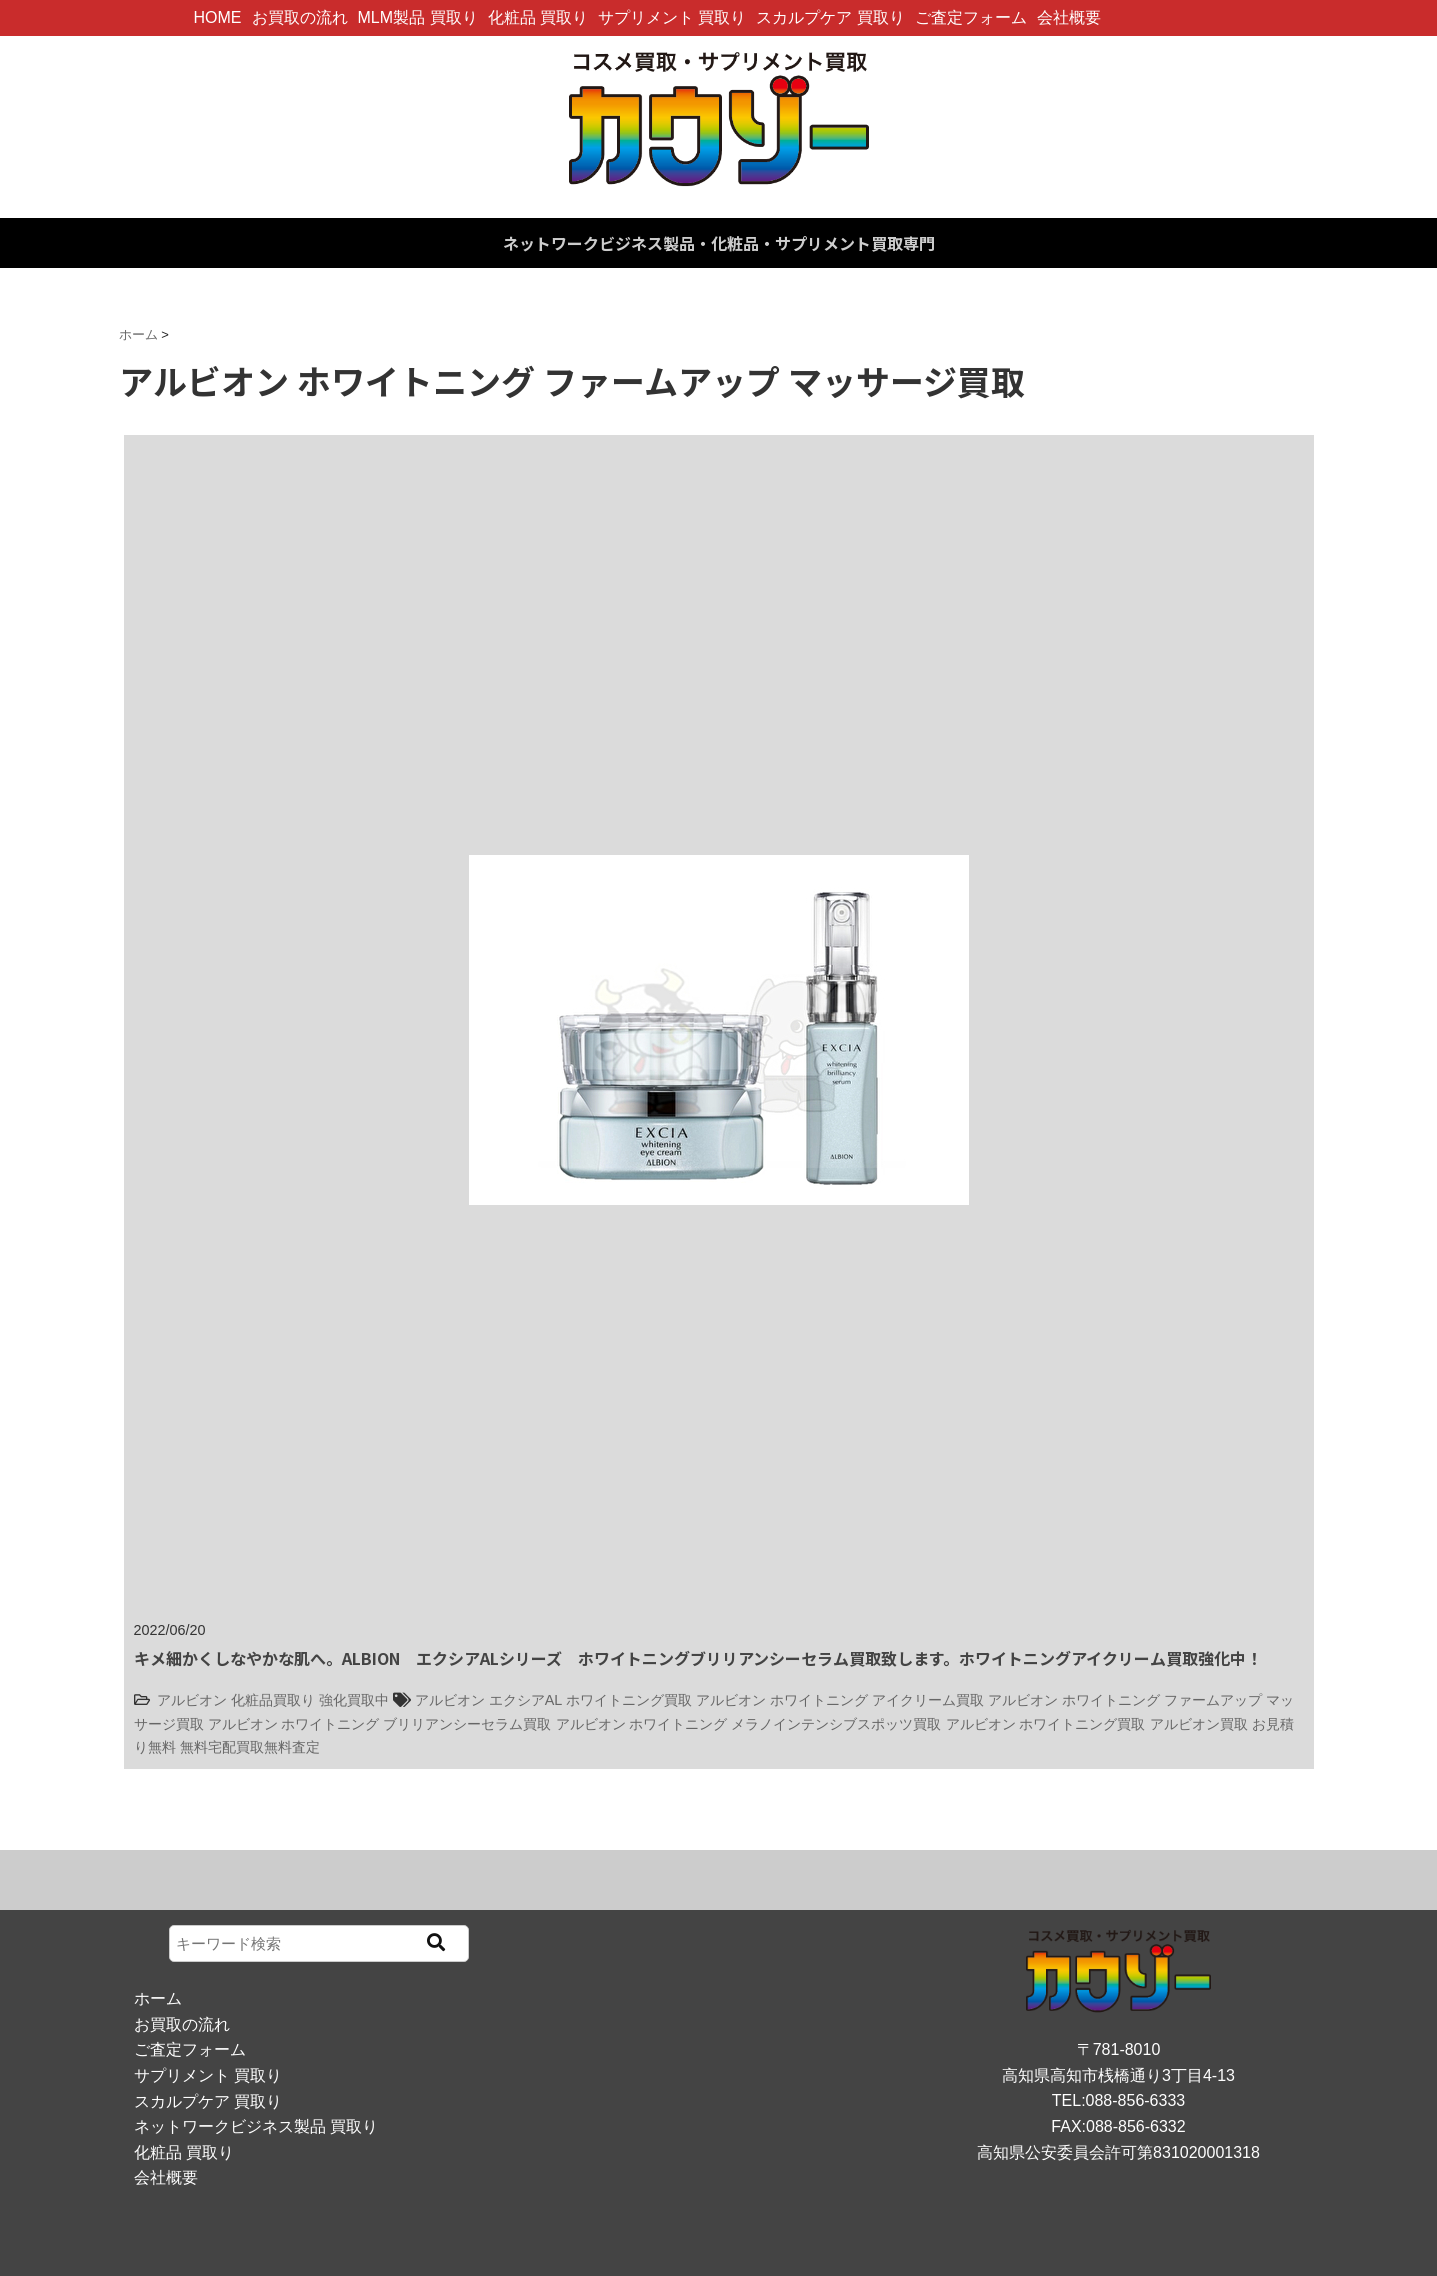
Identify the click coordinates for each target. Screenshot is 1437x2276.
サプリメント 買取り (672, 17)
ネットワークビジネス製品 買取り (256, 2126)
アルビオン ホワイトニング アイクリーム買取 (840, 1700)
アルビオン (192, 1700)
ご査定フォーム (971, 17)
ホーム (158, 1998)
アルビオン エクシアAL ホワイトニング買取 (553, 1700)
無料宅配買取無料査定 (250, 1747)
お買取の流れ (300, 17)
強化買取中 (354, 1700)
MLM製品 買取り (418, 17)
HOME (218, 17)
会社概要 (1069, 17)
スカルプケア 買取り (830, 17)
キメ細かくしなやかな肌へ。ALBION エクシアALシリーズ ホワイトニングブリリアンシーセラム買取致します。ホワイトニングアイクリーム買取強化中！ (698, 1658)
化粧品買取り (273, 1700)
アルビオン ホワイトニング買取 (1046, 1724)
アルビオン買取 (1199, 1724)
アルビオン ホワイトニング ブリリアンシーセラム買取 (380, 1724)
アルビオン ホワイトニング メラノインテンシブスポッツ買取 (749, 1724)
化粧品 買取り (538, 17)
